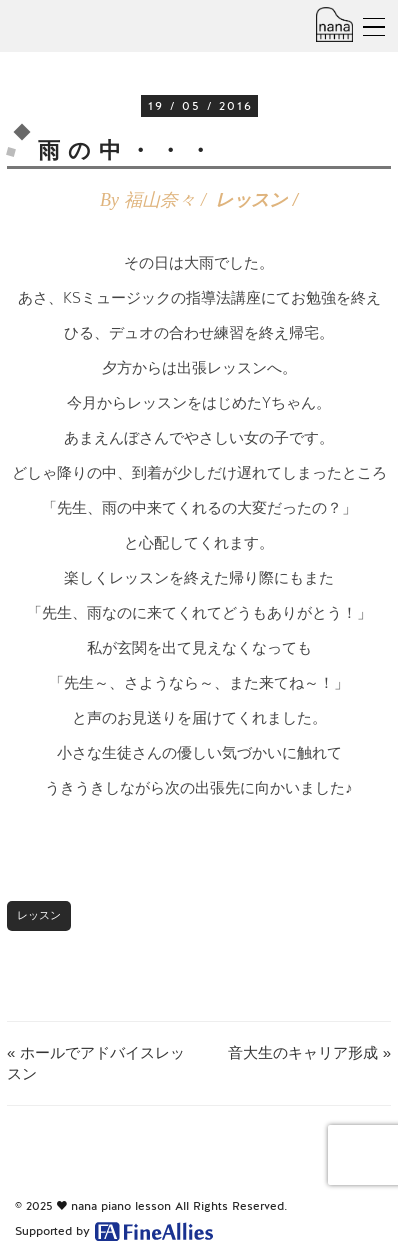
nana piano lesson (121, 1206)
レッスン (251, 200)
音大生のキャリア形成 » (309, 1052)
